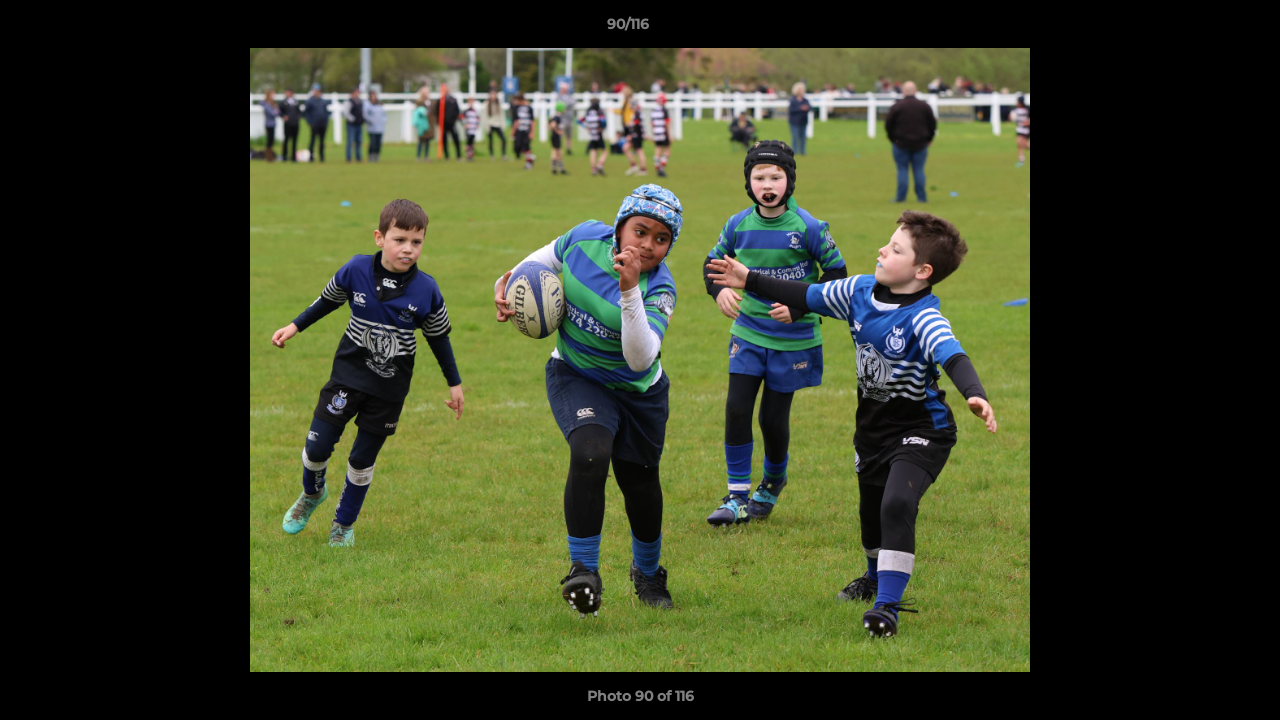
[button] (1196, 29)
